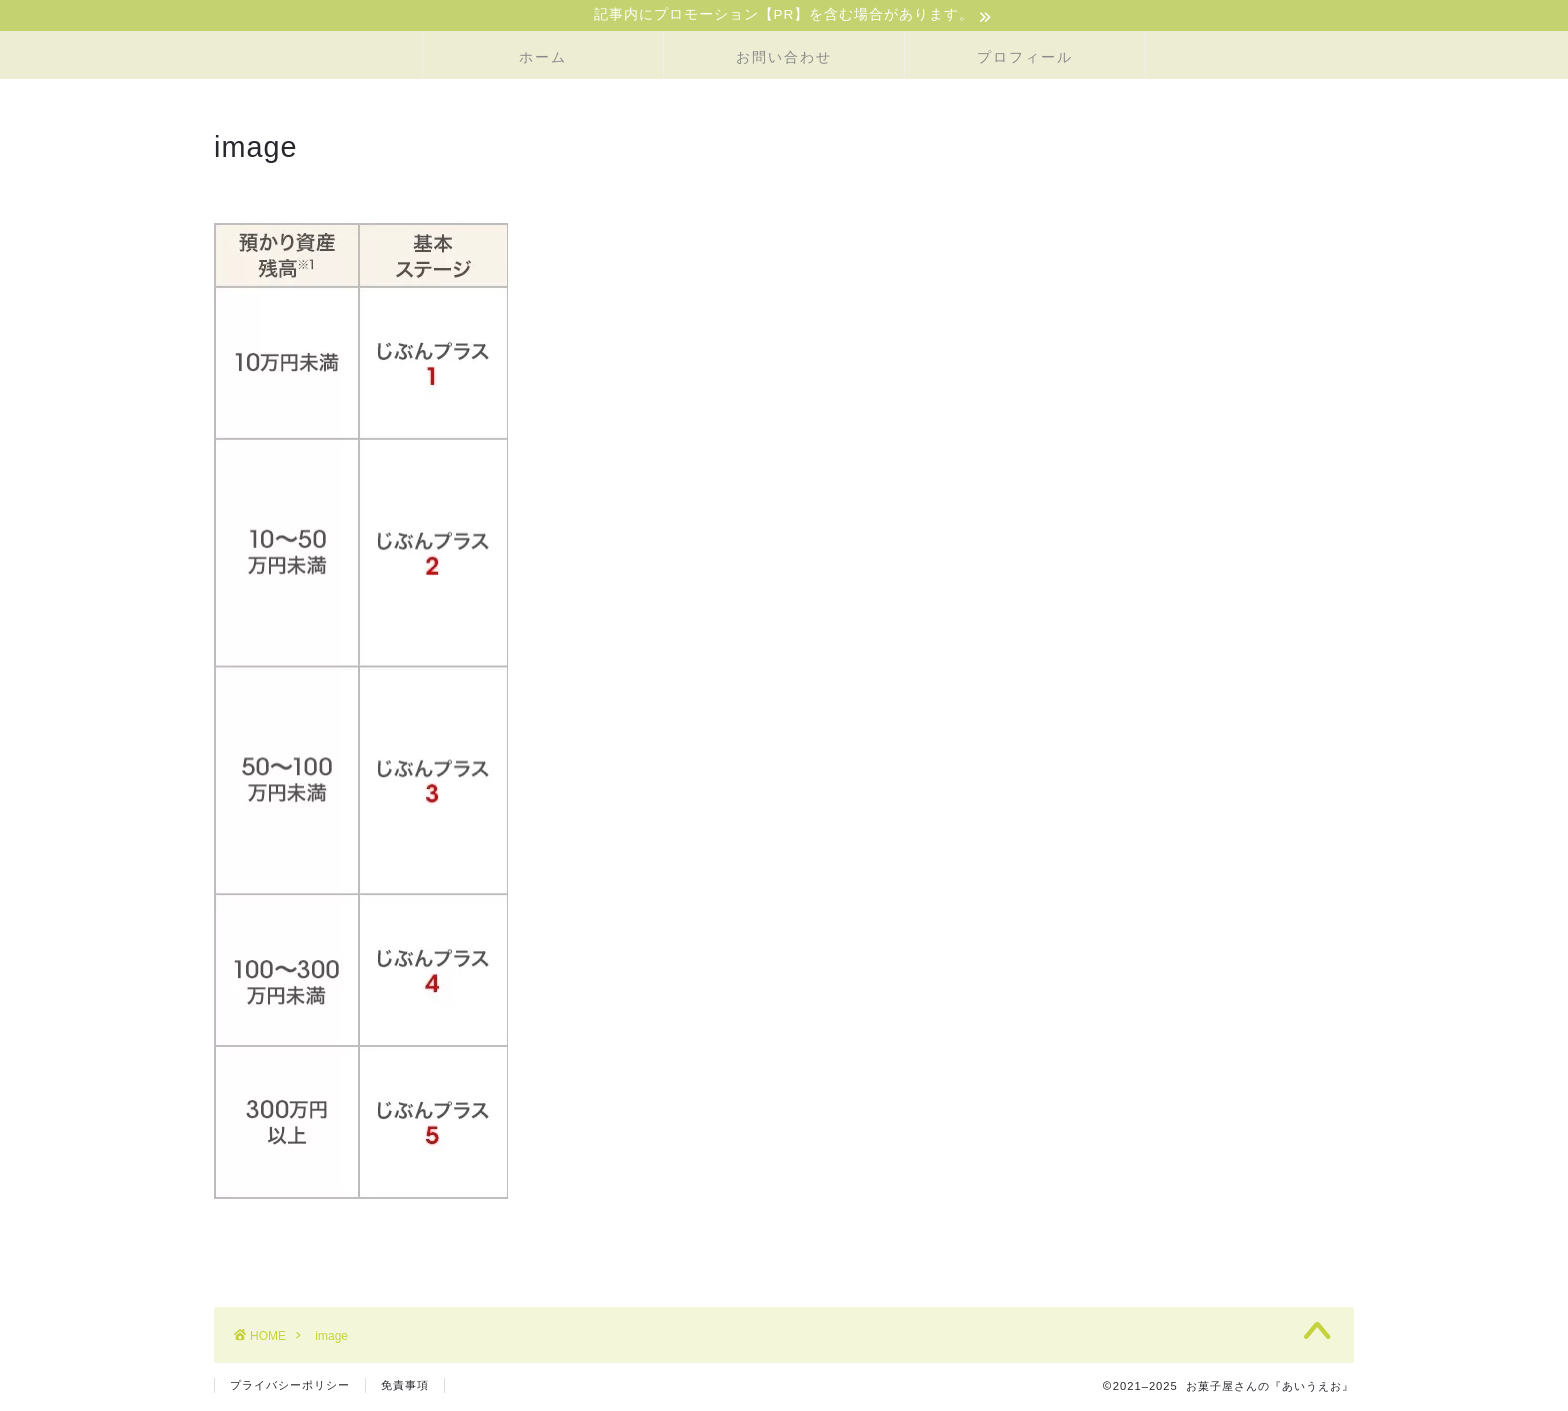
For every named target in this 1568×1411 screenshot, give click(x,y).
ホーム (543, 59)
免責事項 (405, 1387)
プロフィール (1025, 59)
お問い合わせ (784, 59)
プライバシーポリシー (290, 1387)
